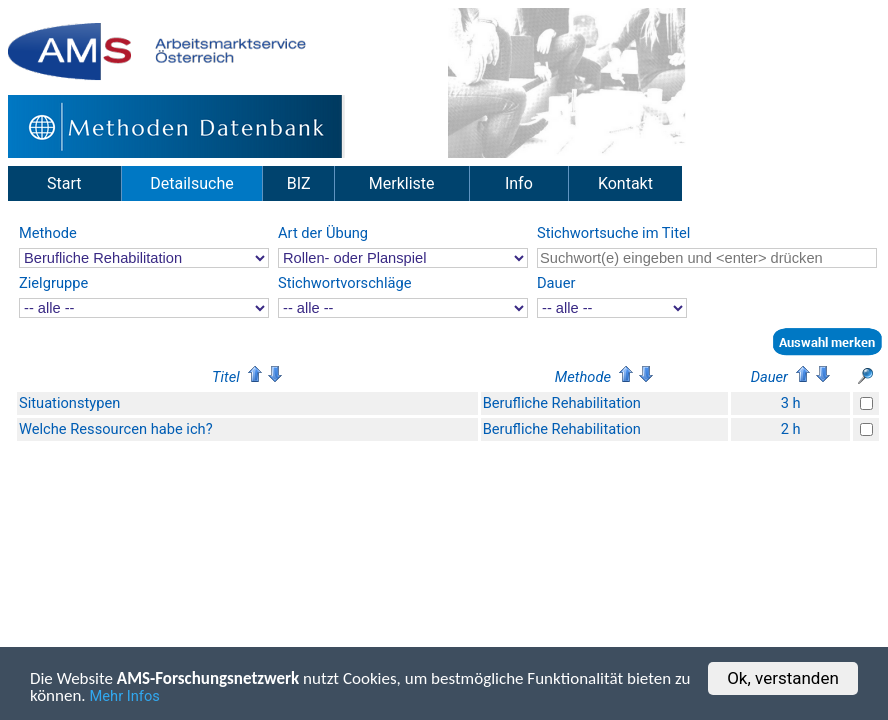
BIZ (299, 183)
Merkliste (402, 183)
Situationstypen (69, 403)
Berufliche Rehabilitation (562, 403)
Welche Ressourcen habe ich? (116, 429)
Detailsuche (191, 183)
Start (64, 183)
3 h (791, 403)
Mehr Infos (125, 700)
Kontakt (625, 183)
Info (519, 183)
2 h (791, 429)
